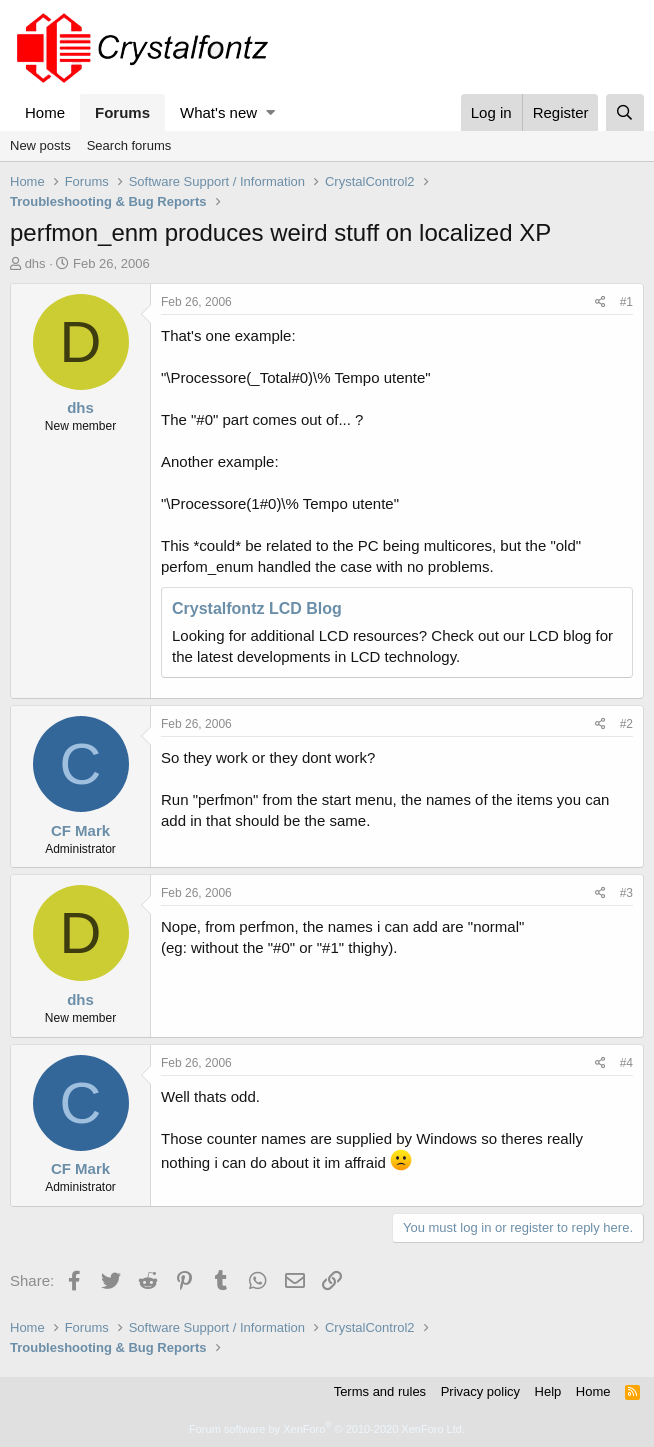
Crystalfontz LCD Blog (257, 608)
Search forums (129, 145)
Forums (122, 112)
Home (45, 112)
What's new (218, 112)
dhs (35, 263)
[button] (270, 112)
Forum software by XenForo (327, 1429)
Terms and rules (380, 1391)
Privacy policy (480, 1391)
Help (548, 1391)
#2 (626, 724)
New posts (40, 145)
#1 (626, 302)
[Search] (625, 112)
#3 (626, 893)
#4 (626, 1063)
